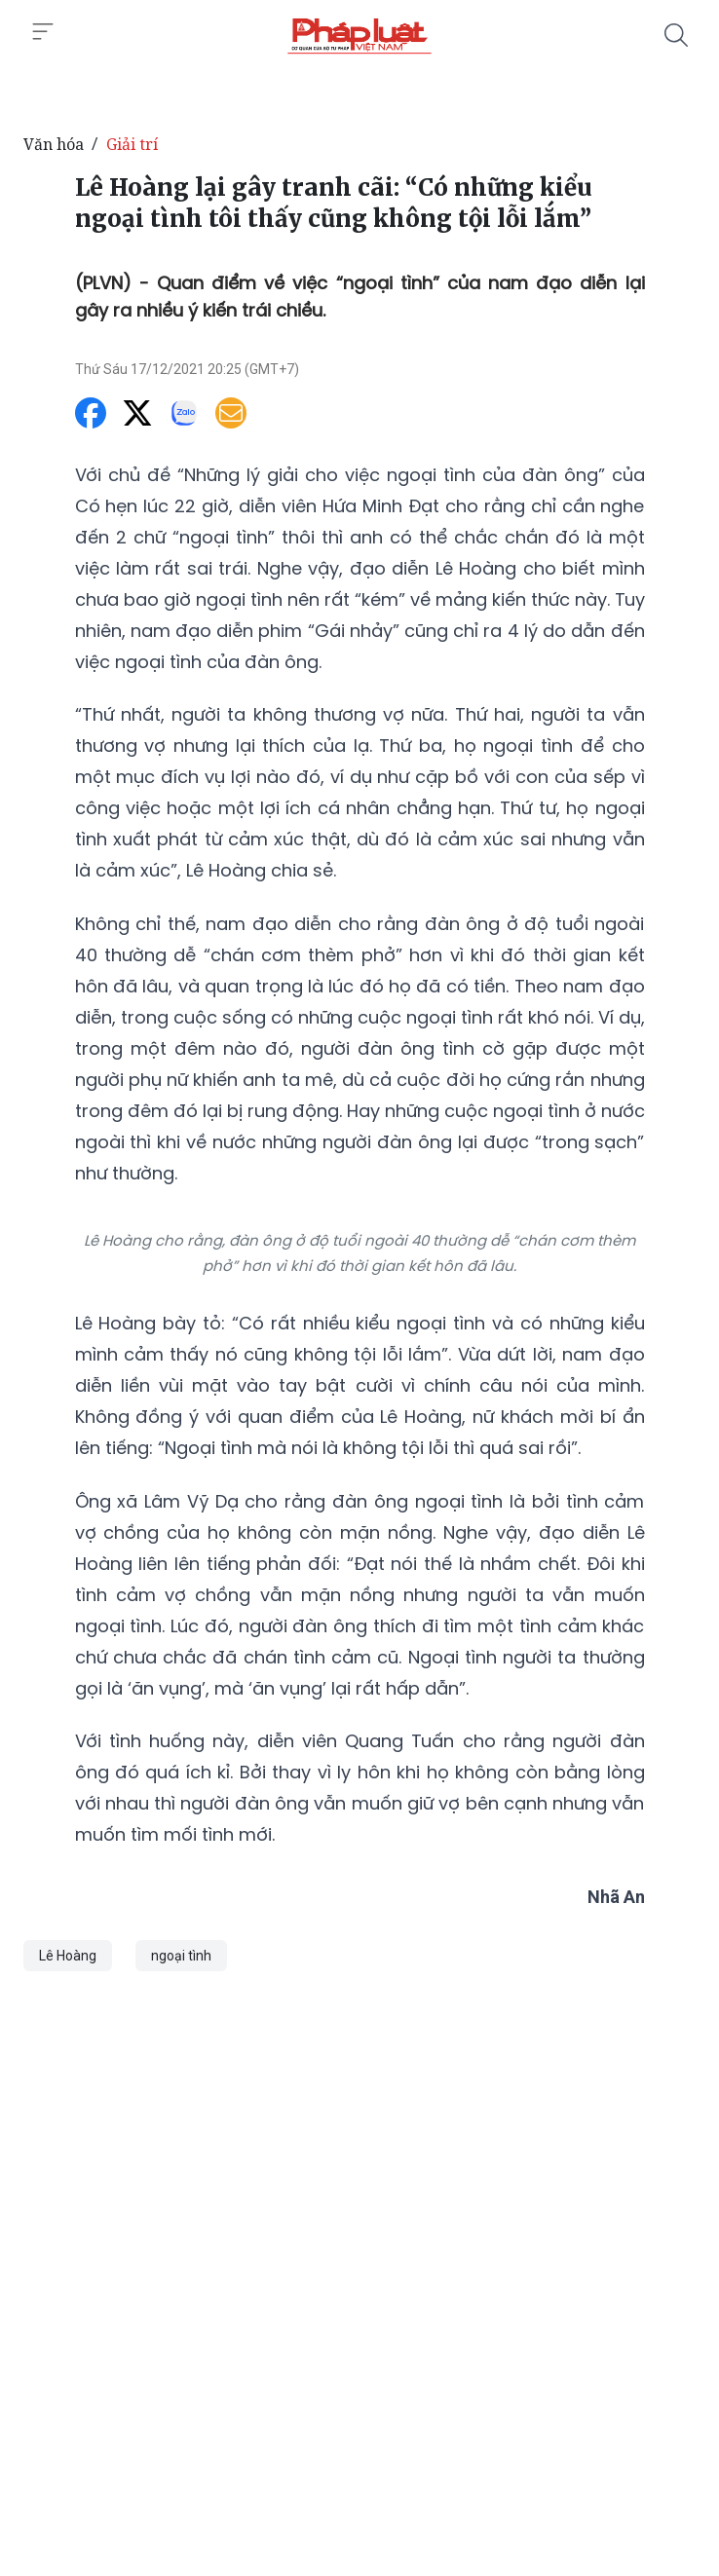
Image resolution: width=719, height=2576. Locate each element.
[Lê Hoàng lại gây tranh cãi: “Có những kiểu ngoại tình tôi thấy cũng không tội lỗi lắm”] (359, 35)
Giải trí (132, 144)
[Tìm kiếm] (676, 35)
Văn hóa (53, 144)
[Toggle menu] (43, 32)
